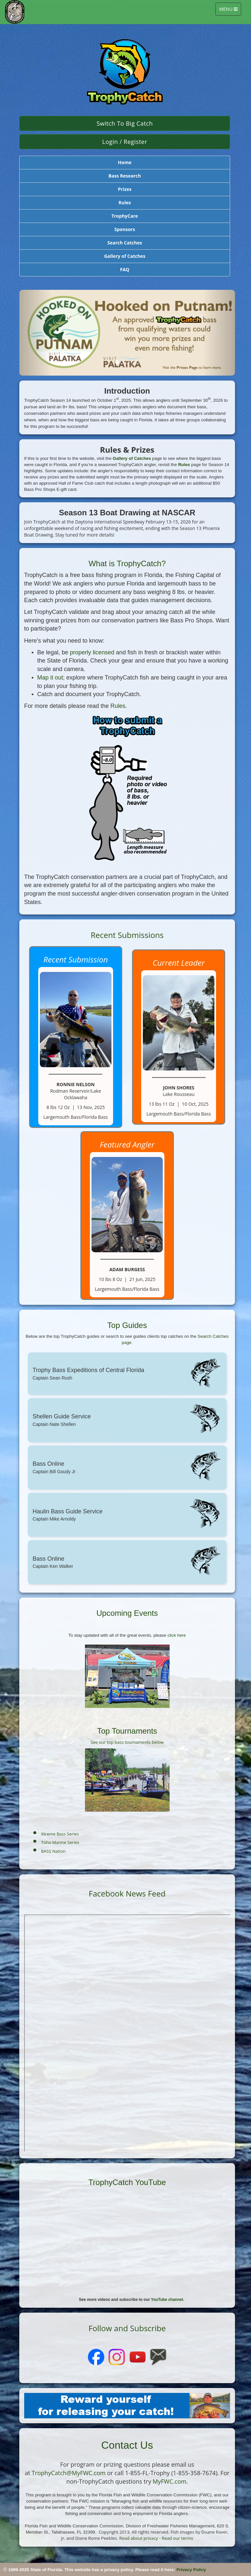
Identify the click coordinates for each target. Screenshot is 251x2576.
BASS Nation (53, 1851)
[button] (35, 333)
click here (176, 1635)
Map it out (50, 677)
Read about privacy (138, 2538)
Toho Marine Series (60, 1842)
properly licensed (92, 652)
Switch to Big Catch (124, 123)
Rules (184, 464)
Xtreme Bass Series (60, 1834)
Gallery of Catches (132, 458)
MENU (230, 11)
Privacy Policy (191, 2569)
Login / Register (124, 142)
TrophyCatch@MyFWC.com (69, 2473)
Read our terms (177, 2538)
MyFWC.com (169, 2481)
